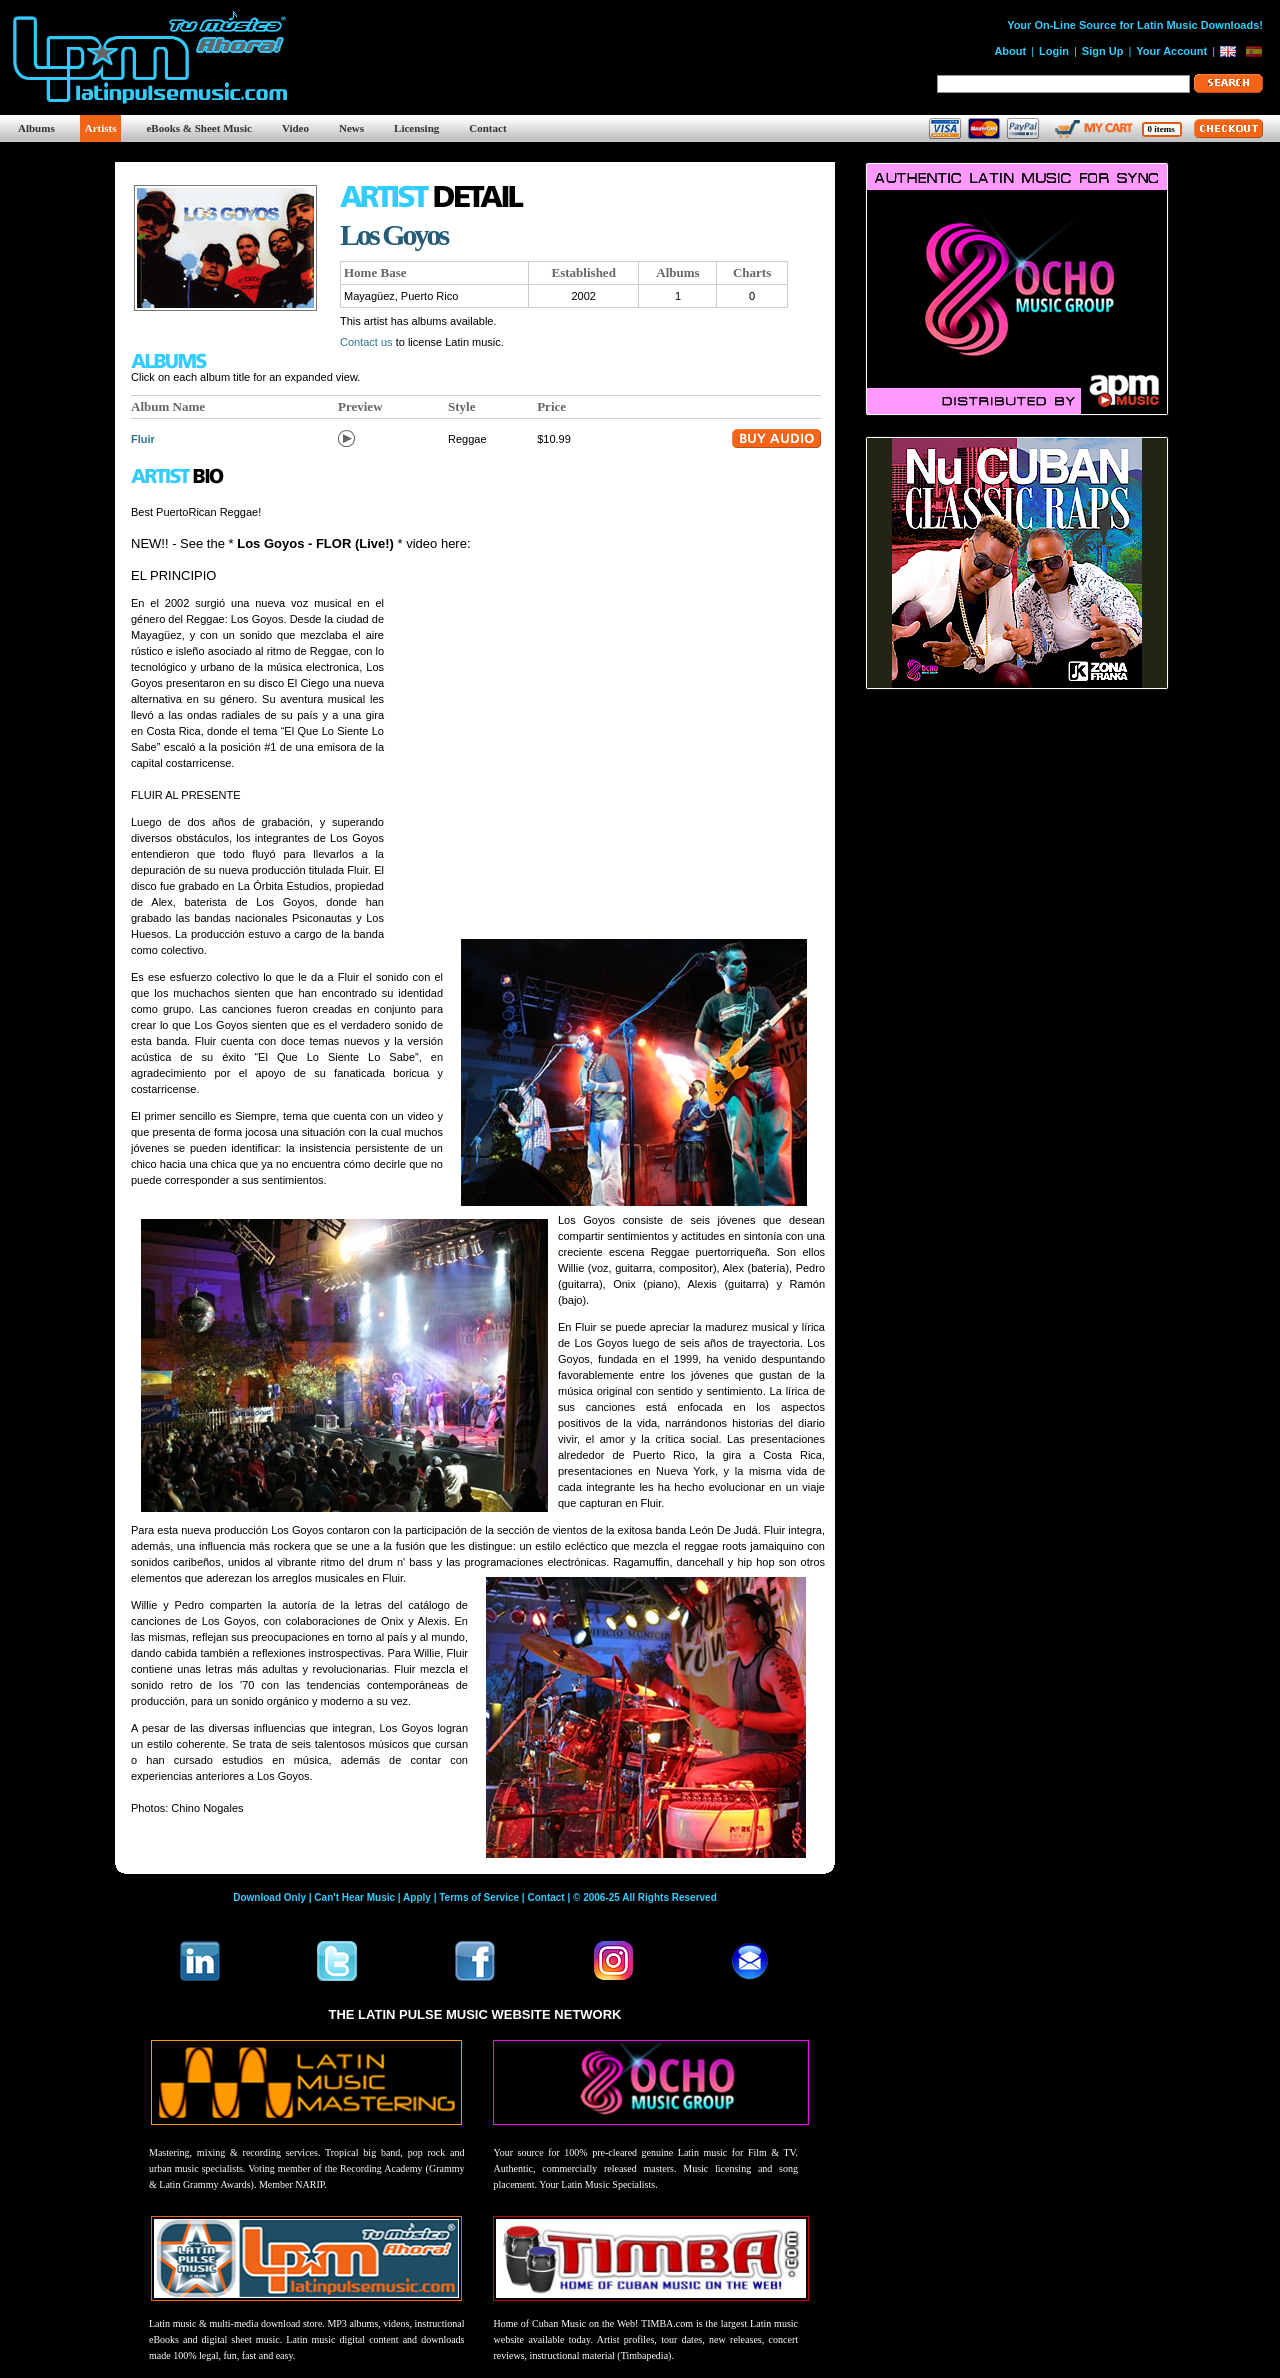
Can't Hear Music (354, 1897)
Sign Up (1103, 51)
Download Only (269, 1897)
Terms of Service (479, 1897)
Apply (417, 1897)
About (1010, 51)
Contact (487, 128)
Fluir (143, 439)
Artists (101, 128)
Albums (36, 128)
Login (1054, 51)
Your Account (1171, 51)
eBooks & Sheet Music (198, 128)
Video (295, 128)
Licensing (416, 128)
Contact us (366, 342)
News (351, 128)
